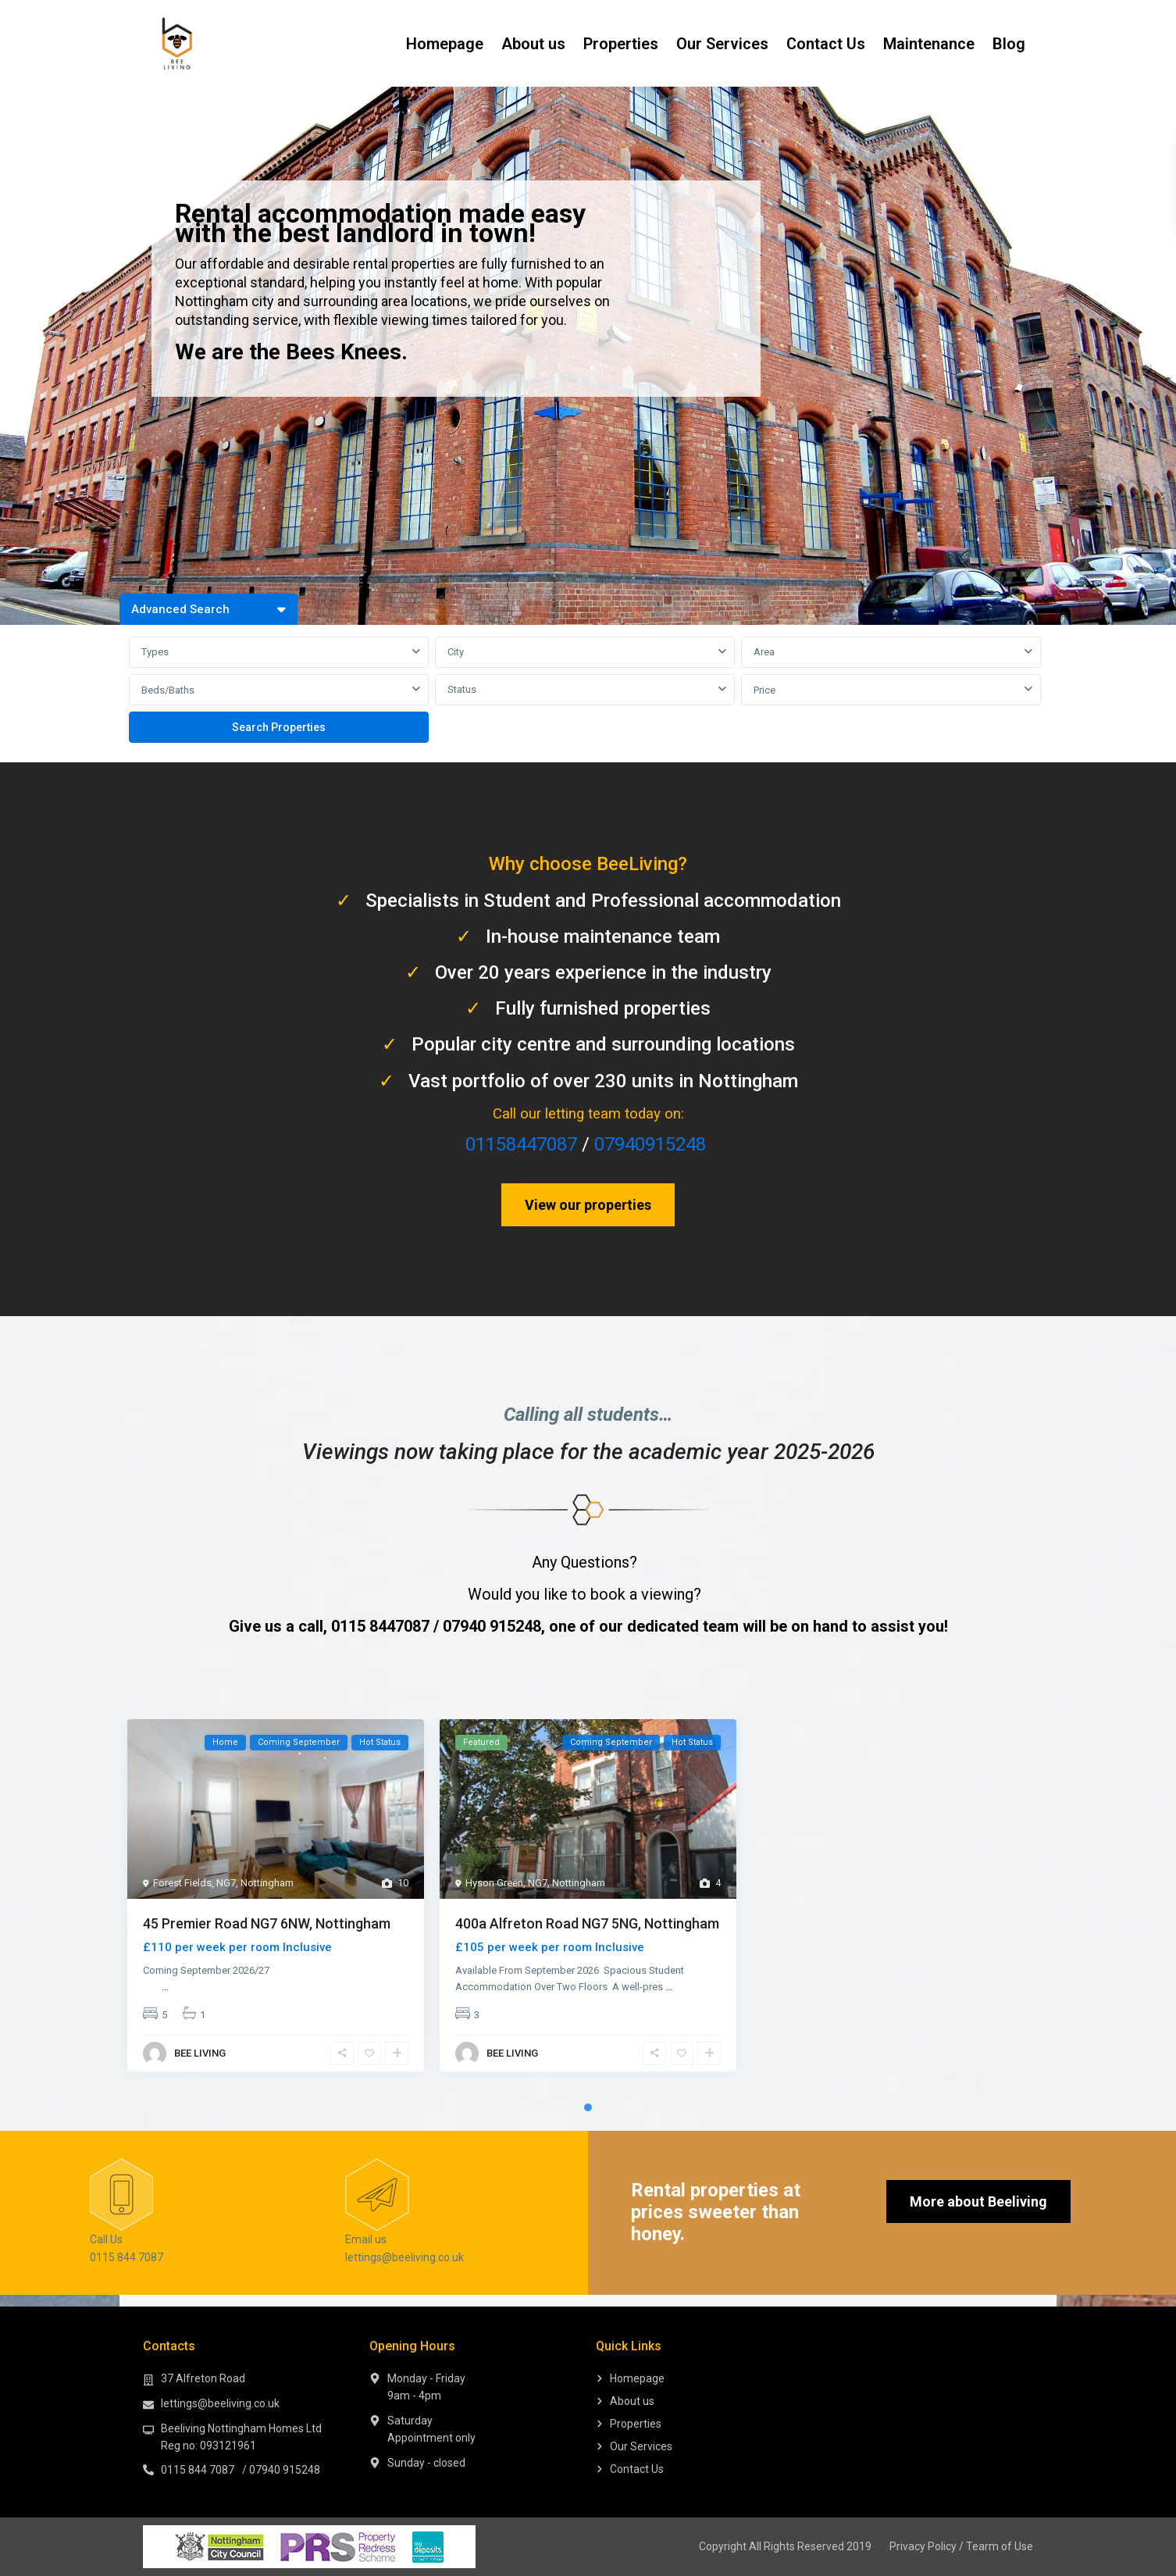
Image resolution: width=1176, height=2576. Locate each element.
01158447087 (521, 1144)
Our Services (722, 43)
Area (764, 652)
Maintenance (929, 43)
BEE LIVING (200, 2053)
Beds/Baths (167, 690)
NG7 (226, 1883)
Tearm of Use (999, 2546)
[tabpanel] (275, 1899)
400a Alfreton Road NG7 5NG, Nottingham (587, 1923)
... (165, 1987)
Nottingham (267, 1883)
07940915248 (650, 1144)
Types (155, 652)
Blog (1008, 43)
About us (533, 43)
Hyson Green (494, 1883)
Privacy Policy (923, 2546)
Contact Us (825, 43)
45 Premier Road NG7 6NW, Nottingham (266, 1923)
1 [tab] (588, 2107)
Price (764, 690)
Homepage (444, 43)
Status (461, 689)
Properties (620, 43)
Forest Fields (182, 1883)
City (455, 652)
